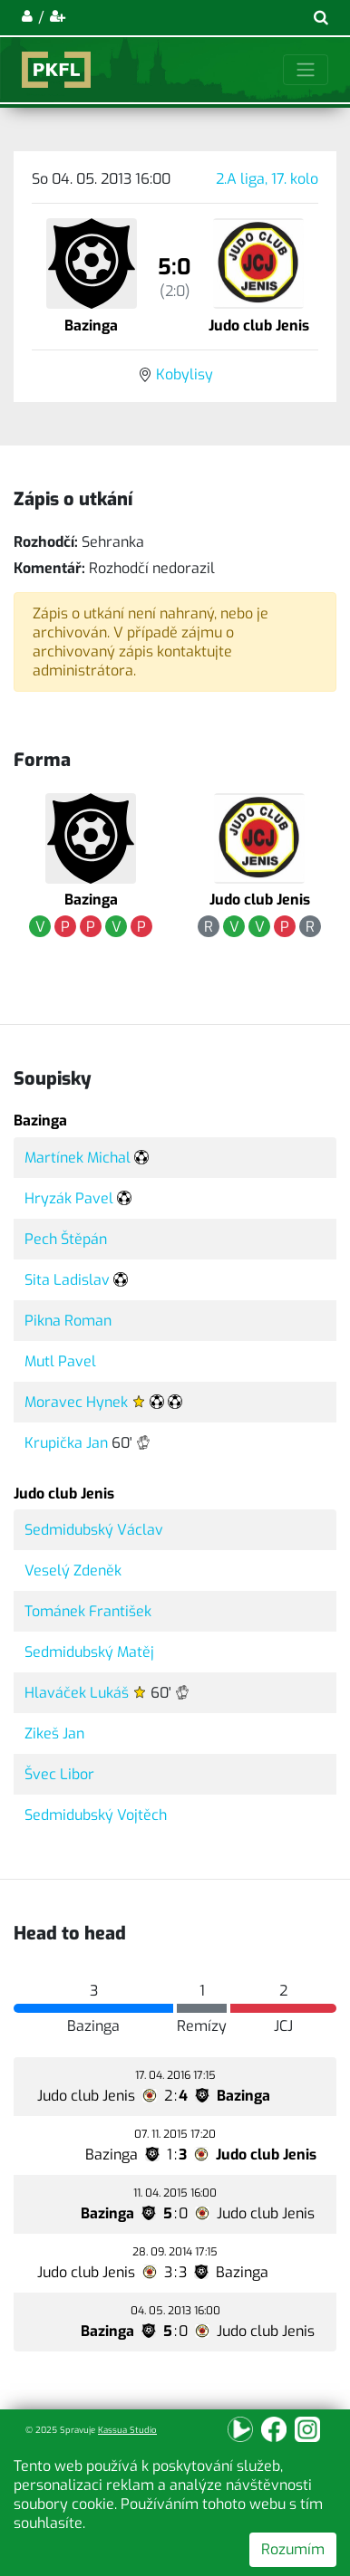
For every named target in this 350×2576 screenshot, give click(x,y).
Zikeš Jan (54, 1733)
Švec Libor (59, 1774)
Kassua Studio (127, 2430)
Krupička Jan (66, 1442)
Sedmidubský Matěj (89, 1651)
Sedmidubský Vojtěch (95, 1814)
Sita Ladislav (67, 1279)
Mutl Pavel (60, 1361)
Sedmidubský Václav (93, 1529)
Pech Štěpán (65, 1239)
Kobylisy (184, 374)
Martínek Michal (77, 1157)
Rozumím (293, 2549)
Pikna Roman (68, 1320)
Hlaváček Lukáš (76, 1692)
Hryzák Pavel (68, 1198)
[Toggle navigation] (305, 69)
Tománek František (87, 1611)
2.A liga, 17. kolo (267, 178)
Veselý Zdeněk (73, 1570)
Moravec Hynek (76, 1402)
